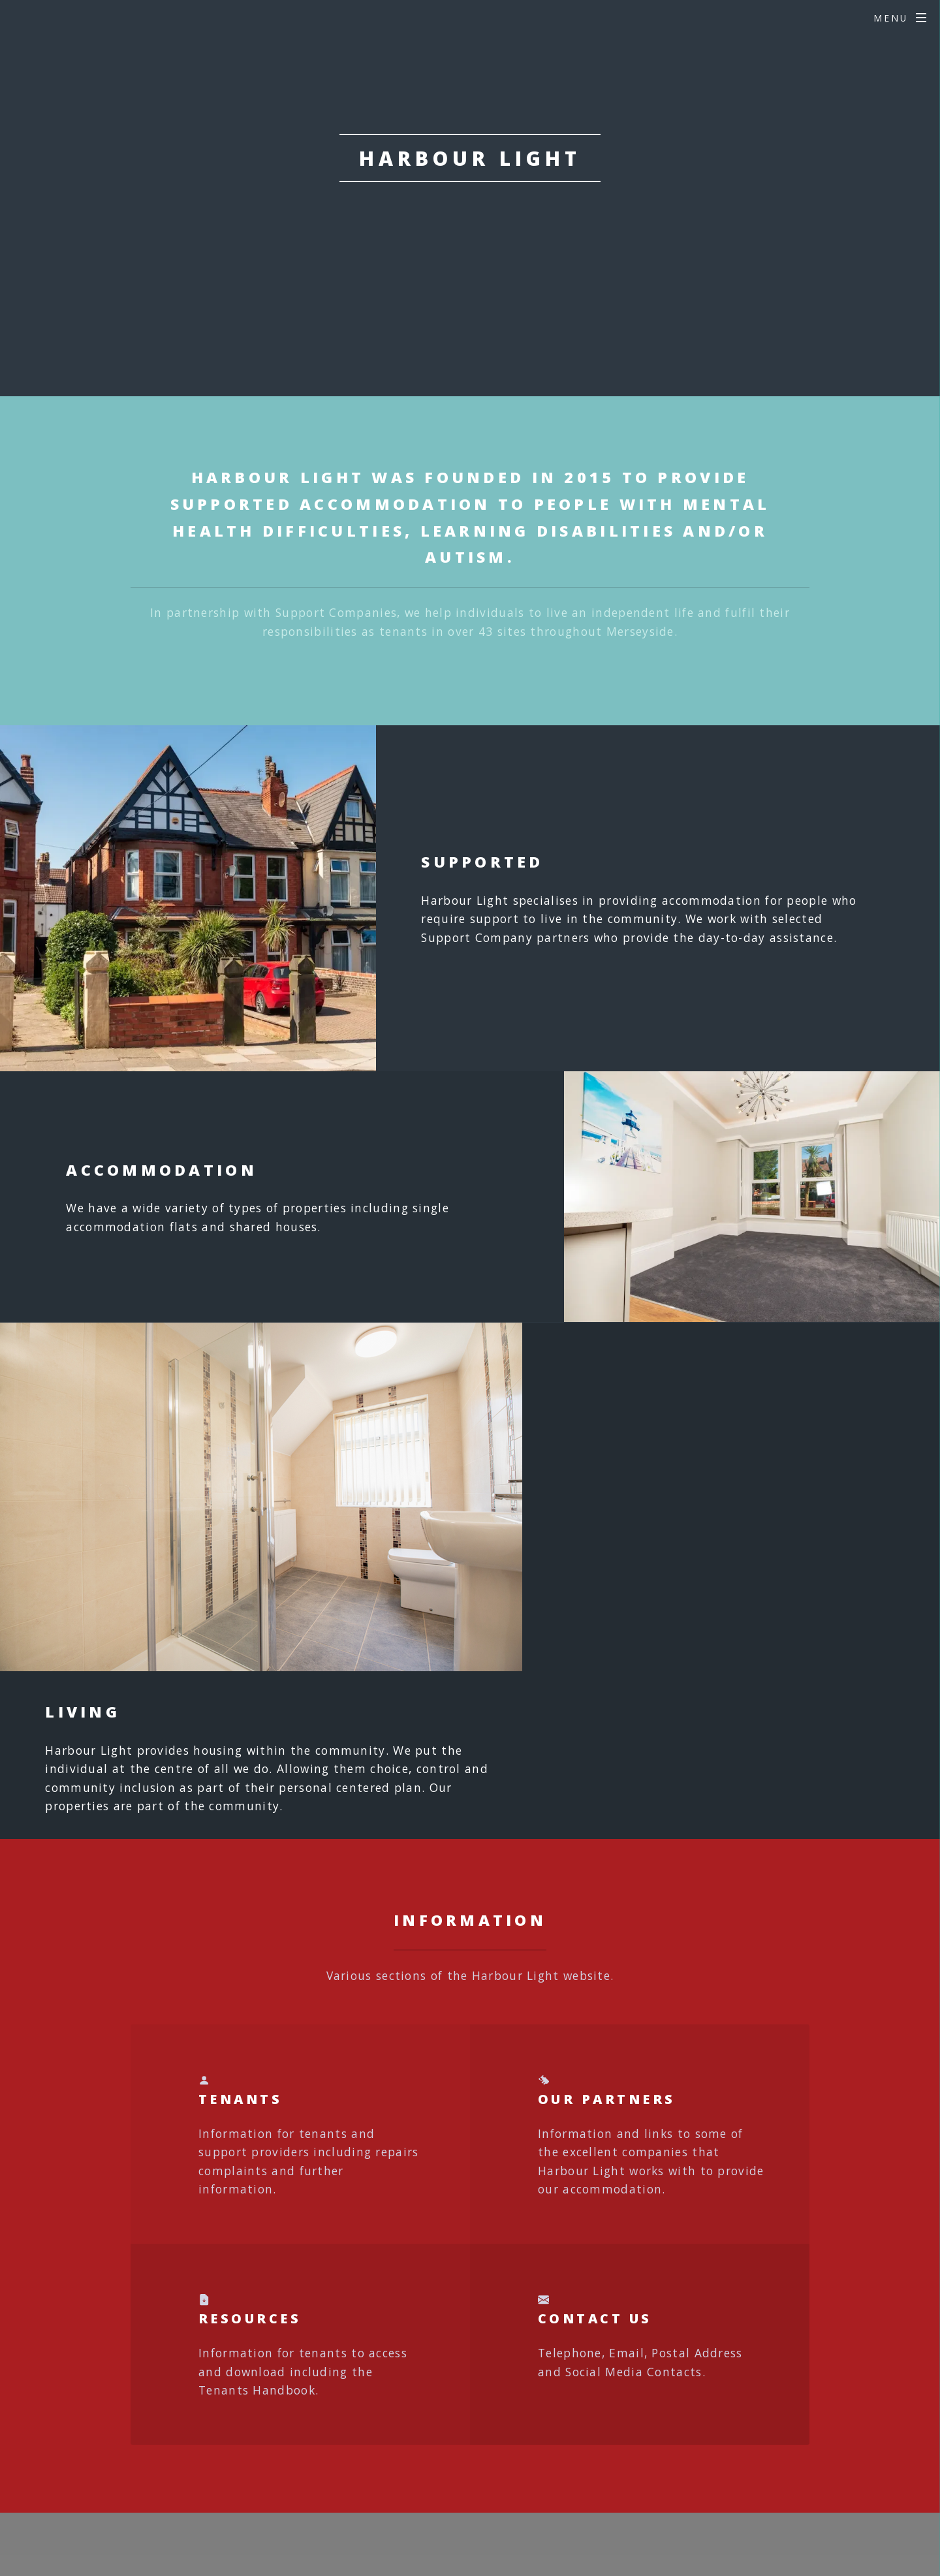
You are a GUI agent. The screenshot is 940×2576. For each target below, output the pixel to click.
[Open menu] (900, 18)
